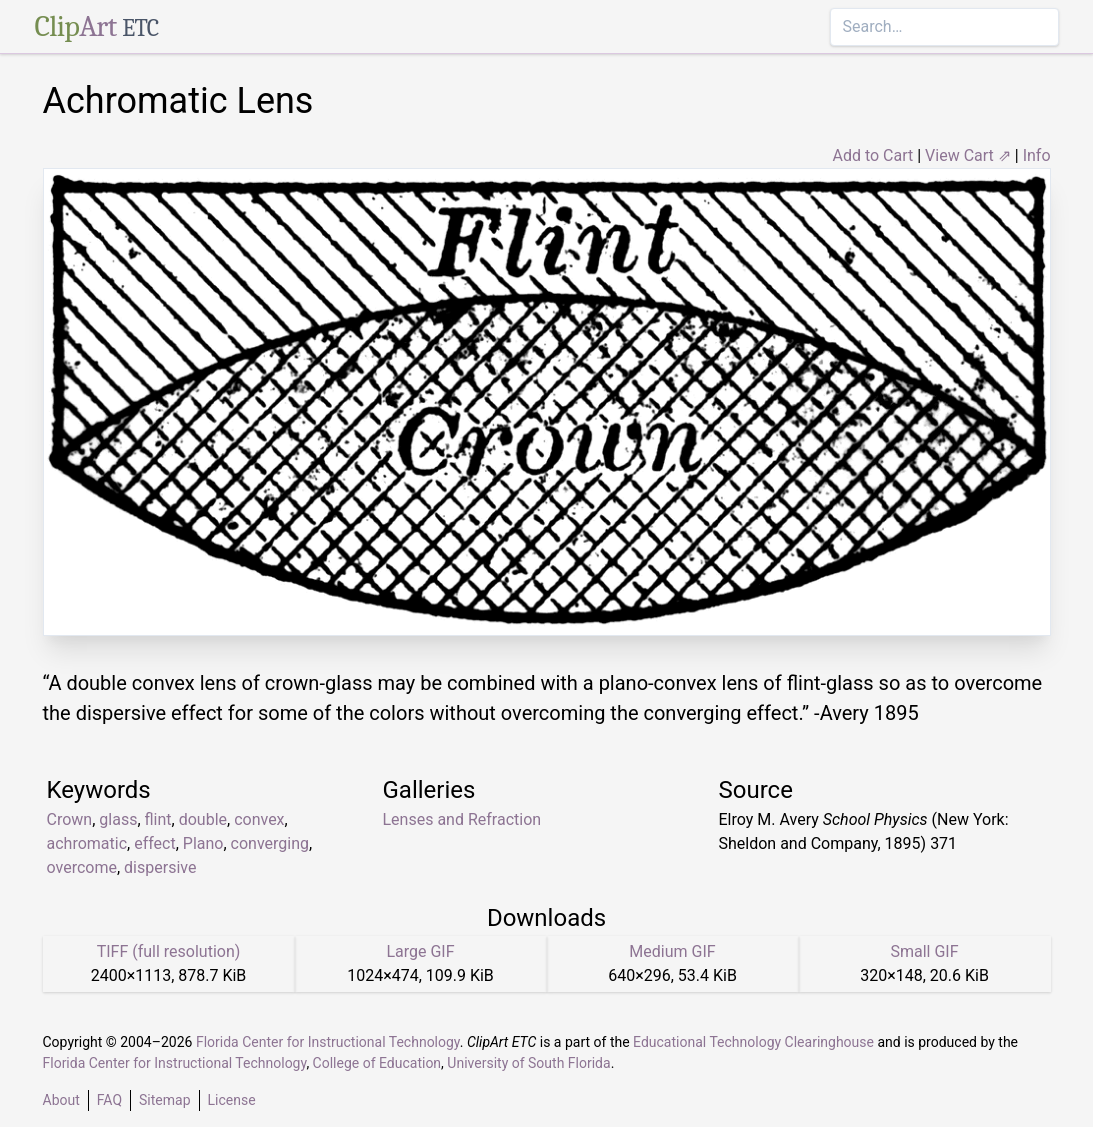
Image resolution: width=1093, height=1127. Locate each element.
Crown (70, 819)
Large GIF (420, 951)
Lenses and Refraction (462, 819)
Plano (203, 843)
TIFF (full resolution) (169, 951)
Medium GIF (672, 951)
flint (158, 819)
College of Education (377, 1063)
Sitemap (164, 1100)
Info (1037, 155)
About (61, 1100)
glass (118, 819)
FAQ (109, 1100)
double (203, 819)
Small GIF (924, 951)
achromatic (87, 843)
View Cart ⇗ (968, 155)
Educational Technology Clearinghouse (753, 1042)
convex (259, 819)
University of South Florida (528, 1063)
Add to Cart (872, 155)
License (232, 1100)
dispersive (160, 867)
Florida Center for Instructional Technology (328, 1042)
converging (270, 843)
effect (155, 843)
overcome (82, 867)
